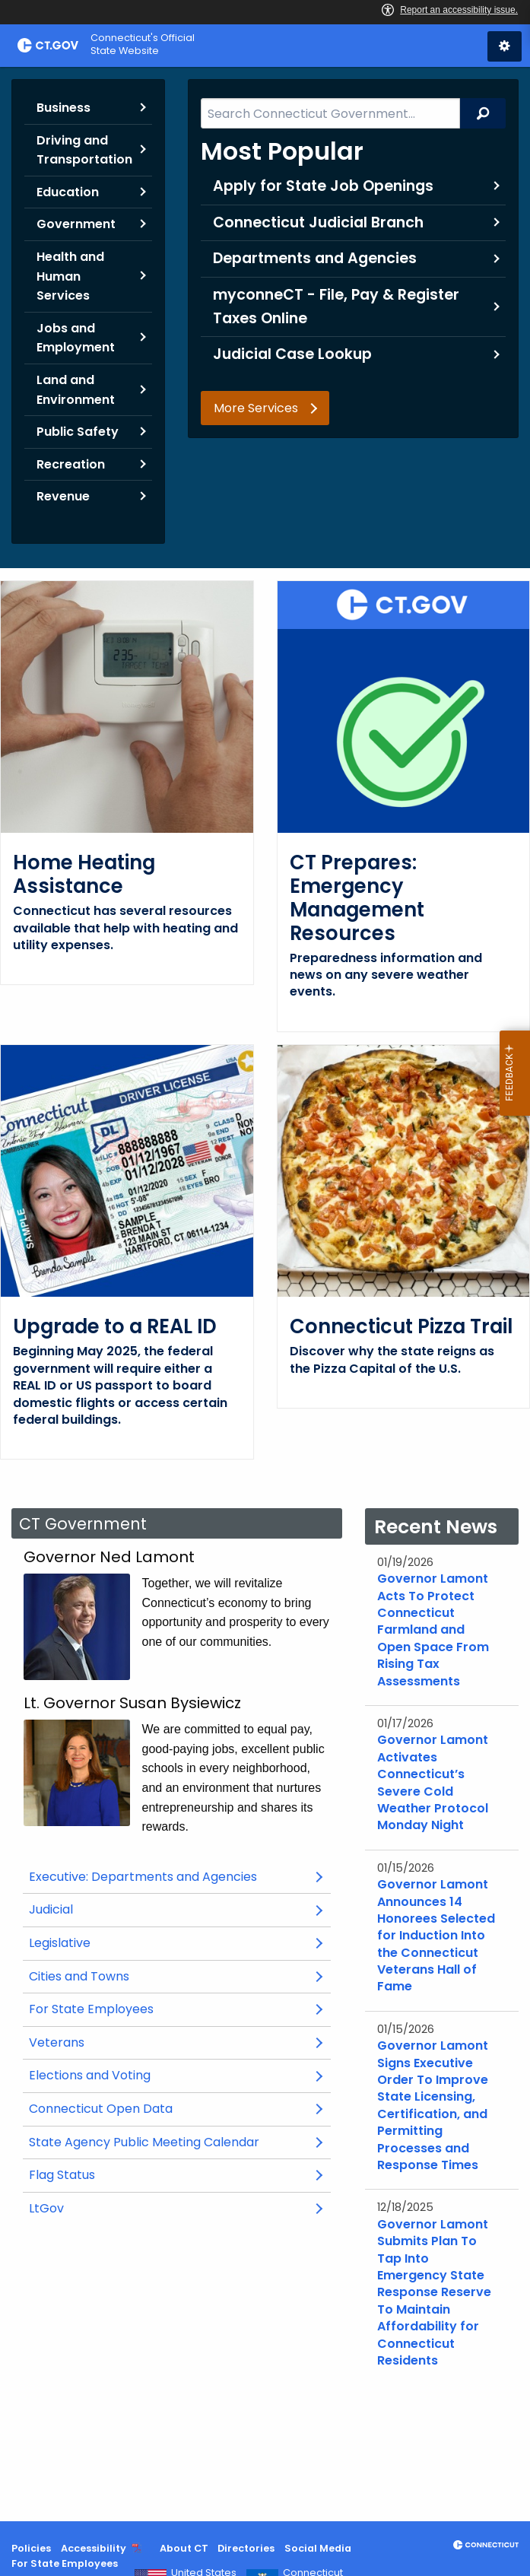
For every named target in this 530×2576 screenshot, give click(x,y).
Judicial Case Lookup (292, 354)
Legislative (82, 1983)
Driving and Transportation (84, 150)
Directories (246, 2548)
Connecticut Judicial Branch (318, 222)
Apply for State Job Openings (323, 186)
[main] (265, 1294)
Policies (31, 2548)
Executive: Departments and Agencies (143, 1912)
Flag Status (62, 2211)
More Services (256, 408)
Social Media (317, 2548)
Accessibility (93, 2548)
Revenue (63, 496)
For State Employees (91, 2045)
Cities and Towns (79, 2012)
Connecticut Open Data (123, 2149)
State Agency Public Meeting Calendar (166, 2181)
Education (67, 192)
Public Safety (77, 431)
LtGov (46, 2244)
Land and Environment (75, 389)
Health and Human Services (70, 276)
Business (63, 107)
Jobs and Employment (75, 338)
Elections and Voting (90, 2111)
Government (76, 224)
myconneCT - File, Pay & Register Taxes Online (336, 306)
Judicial (73, 1949)
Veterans (56, 2078)
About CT (184, 2548)
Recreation (70, 464)
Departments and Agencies (315, 258)
